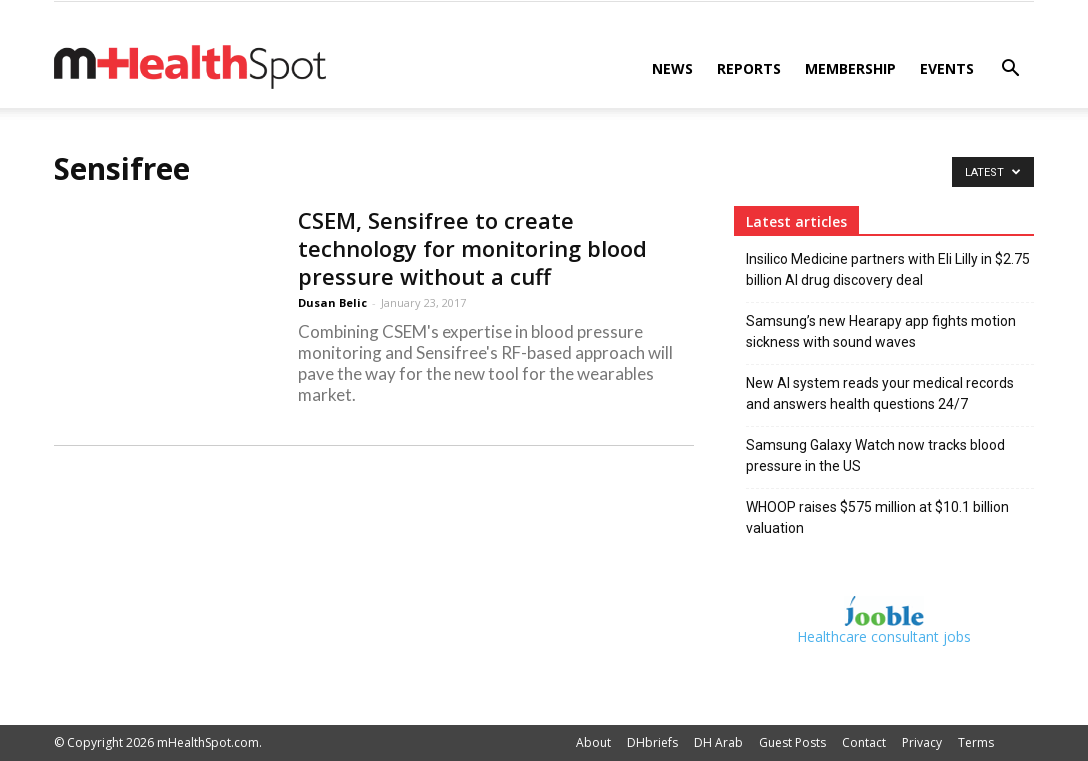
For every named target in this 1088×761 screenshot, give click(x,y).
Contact (864, 742)
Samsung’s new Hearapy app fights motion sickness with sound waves (881, 331)
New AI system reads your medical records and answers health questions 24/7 (880, 393)
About (593, 742)
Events (947, 68)
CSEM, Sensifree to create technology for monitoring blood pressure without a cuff (472, 248)
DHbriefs (652, 742)
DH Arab (718, 742)
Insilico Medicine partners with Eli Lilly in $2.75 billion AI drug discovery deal (888, 269)
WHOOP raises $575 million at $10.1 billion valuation (877, 517)
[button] (1010, 70)
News (672, 68)
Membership (850, 68)
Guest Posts (792, 742)
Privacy (922, 742)
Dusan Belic (332, 302)
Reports (749, 68)
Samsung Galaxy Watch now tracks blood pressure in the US (875, 455)
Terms (976, 742)
